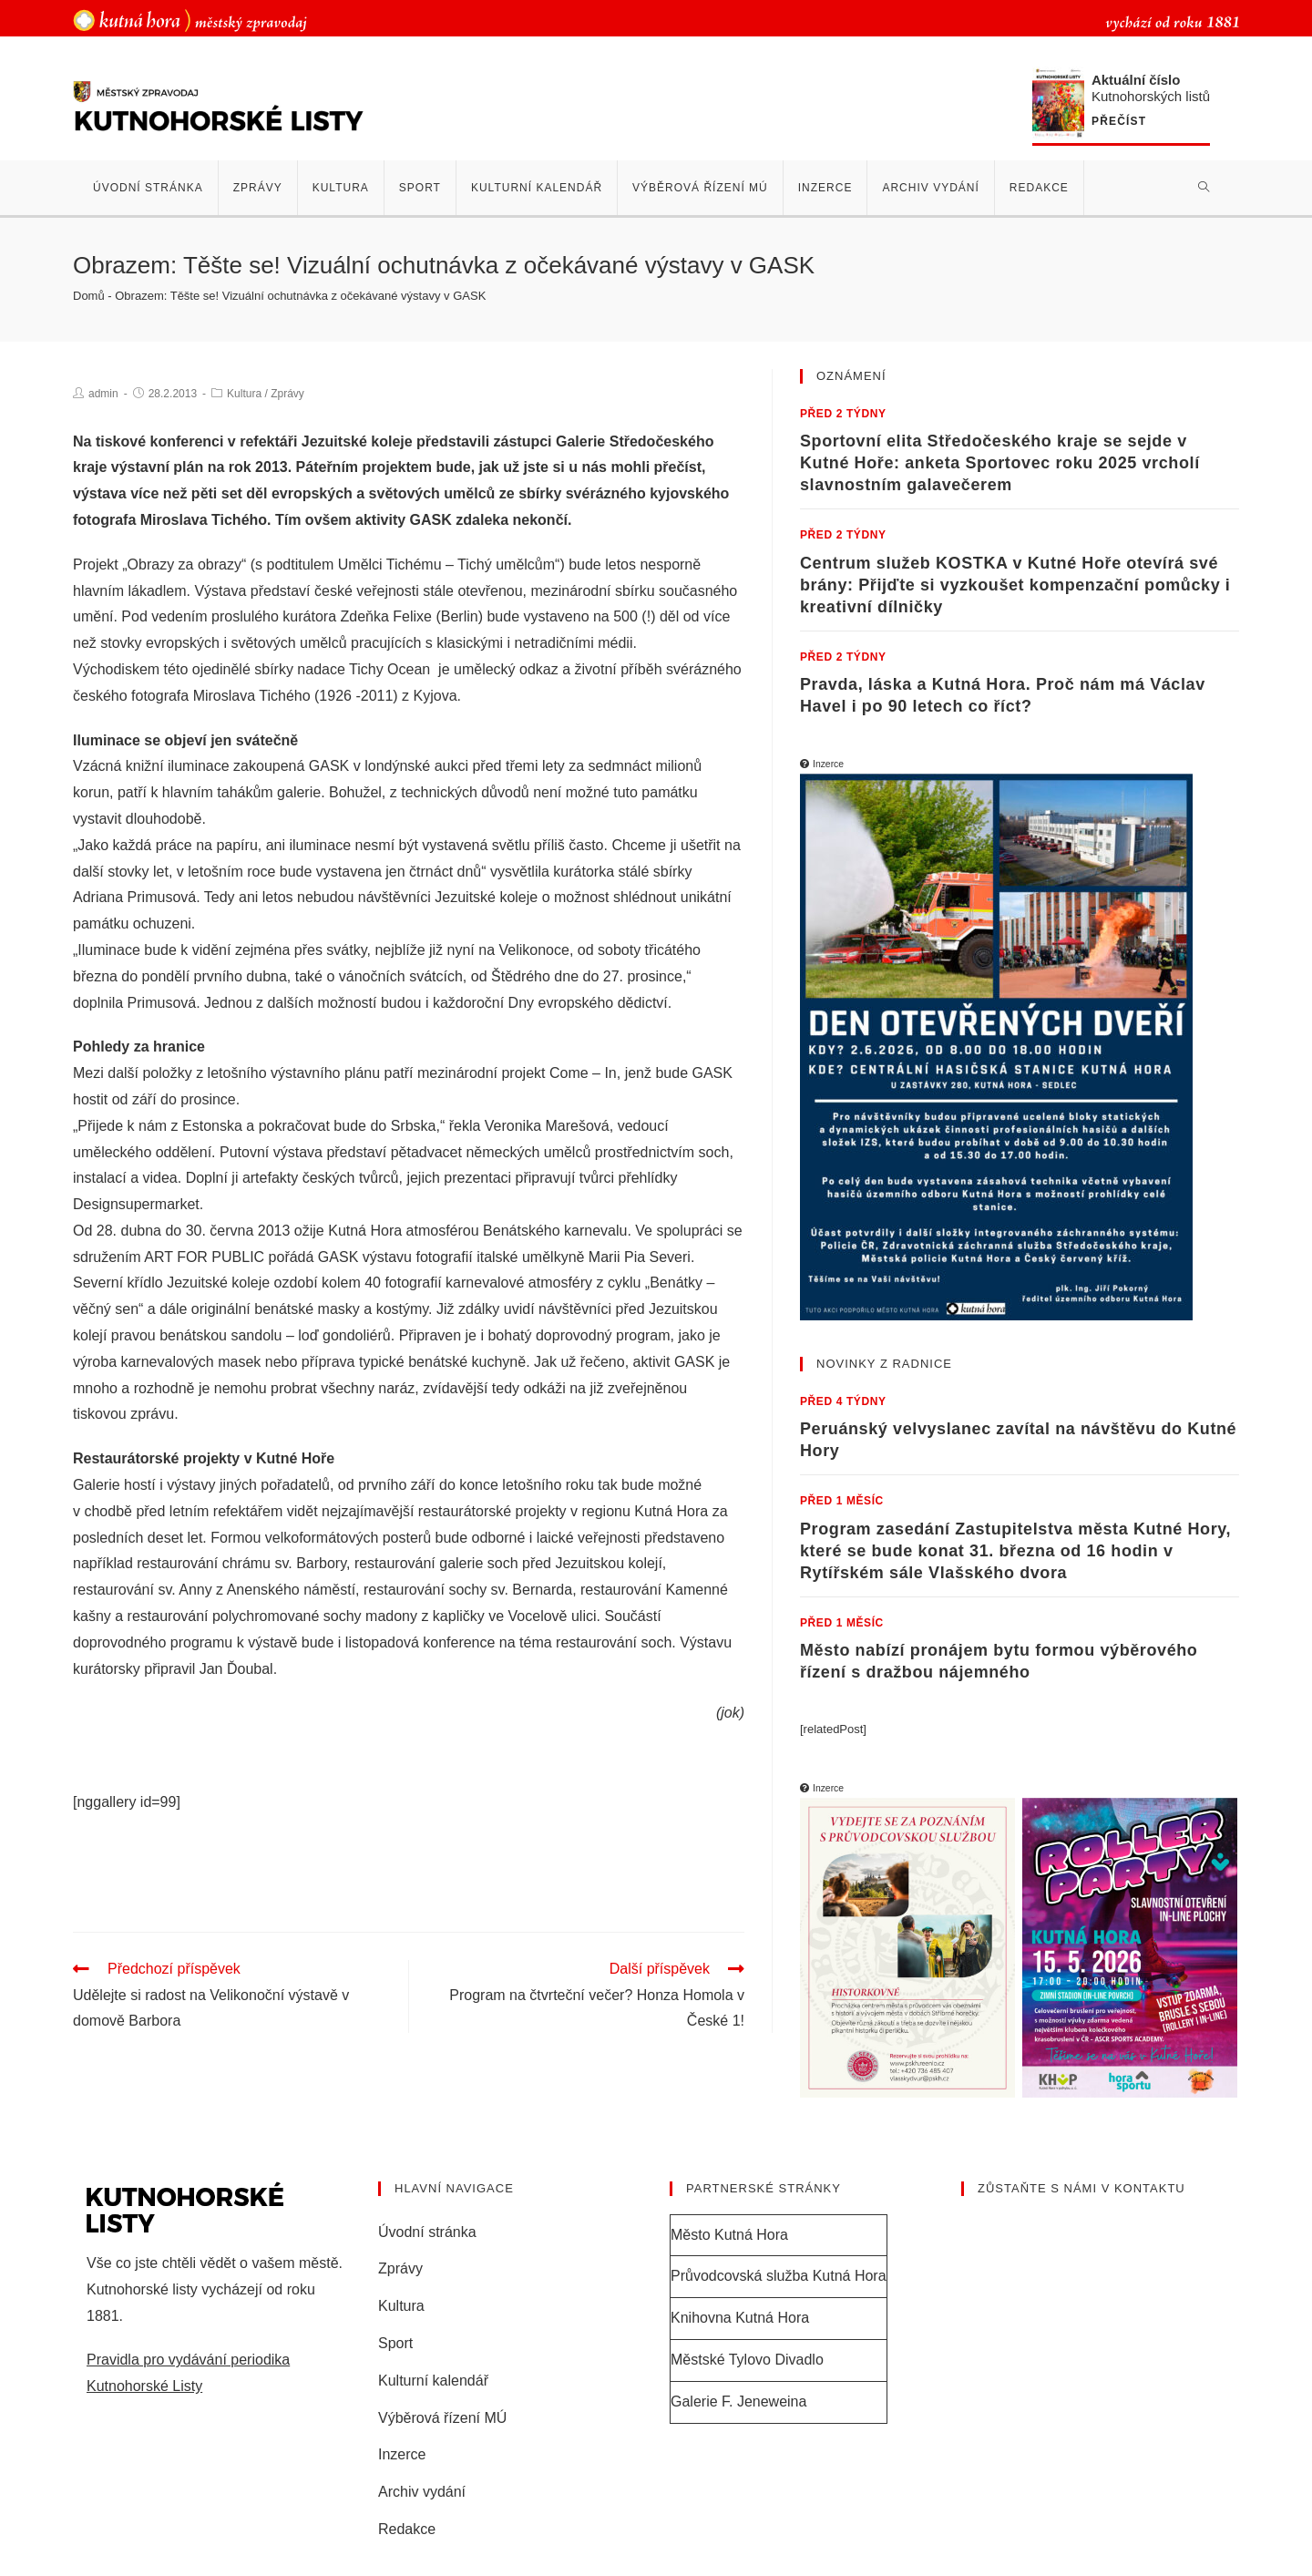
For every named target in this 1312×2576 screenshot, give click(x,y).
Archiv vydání (422, 2491)
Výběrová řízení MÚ (442, 2418)
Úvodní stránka (427, 2232)
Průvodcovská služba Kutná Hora (779, 2276)
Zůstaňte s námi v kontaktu (1081, 2188)
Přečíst (1119, 122)
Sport (395, 2343)
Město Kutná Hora (729, 2234)
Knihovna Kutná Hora (740, 2317)
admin (103, 393)
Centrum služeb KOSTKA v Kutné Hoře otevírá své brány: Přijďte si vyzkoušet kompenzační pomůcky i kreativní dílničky (1015, 585)
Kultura (244, 393)
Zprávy (287, 393)
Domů (89, 296)
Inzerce (401, 2454)
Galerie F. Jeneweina (738, 2401)
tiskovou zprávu (123, 1413)
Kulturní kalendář (433, 2380)
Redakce (407, 2529)
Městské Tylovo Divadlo (747, 2359)
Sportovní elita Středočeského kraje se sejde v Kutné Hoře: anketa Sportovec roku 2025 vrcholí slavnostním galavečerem (1000, 463)
